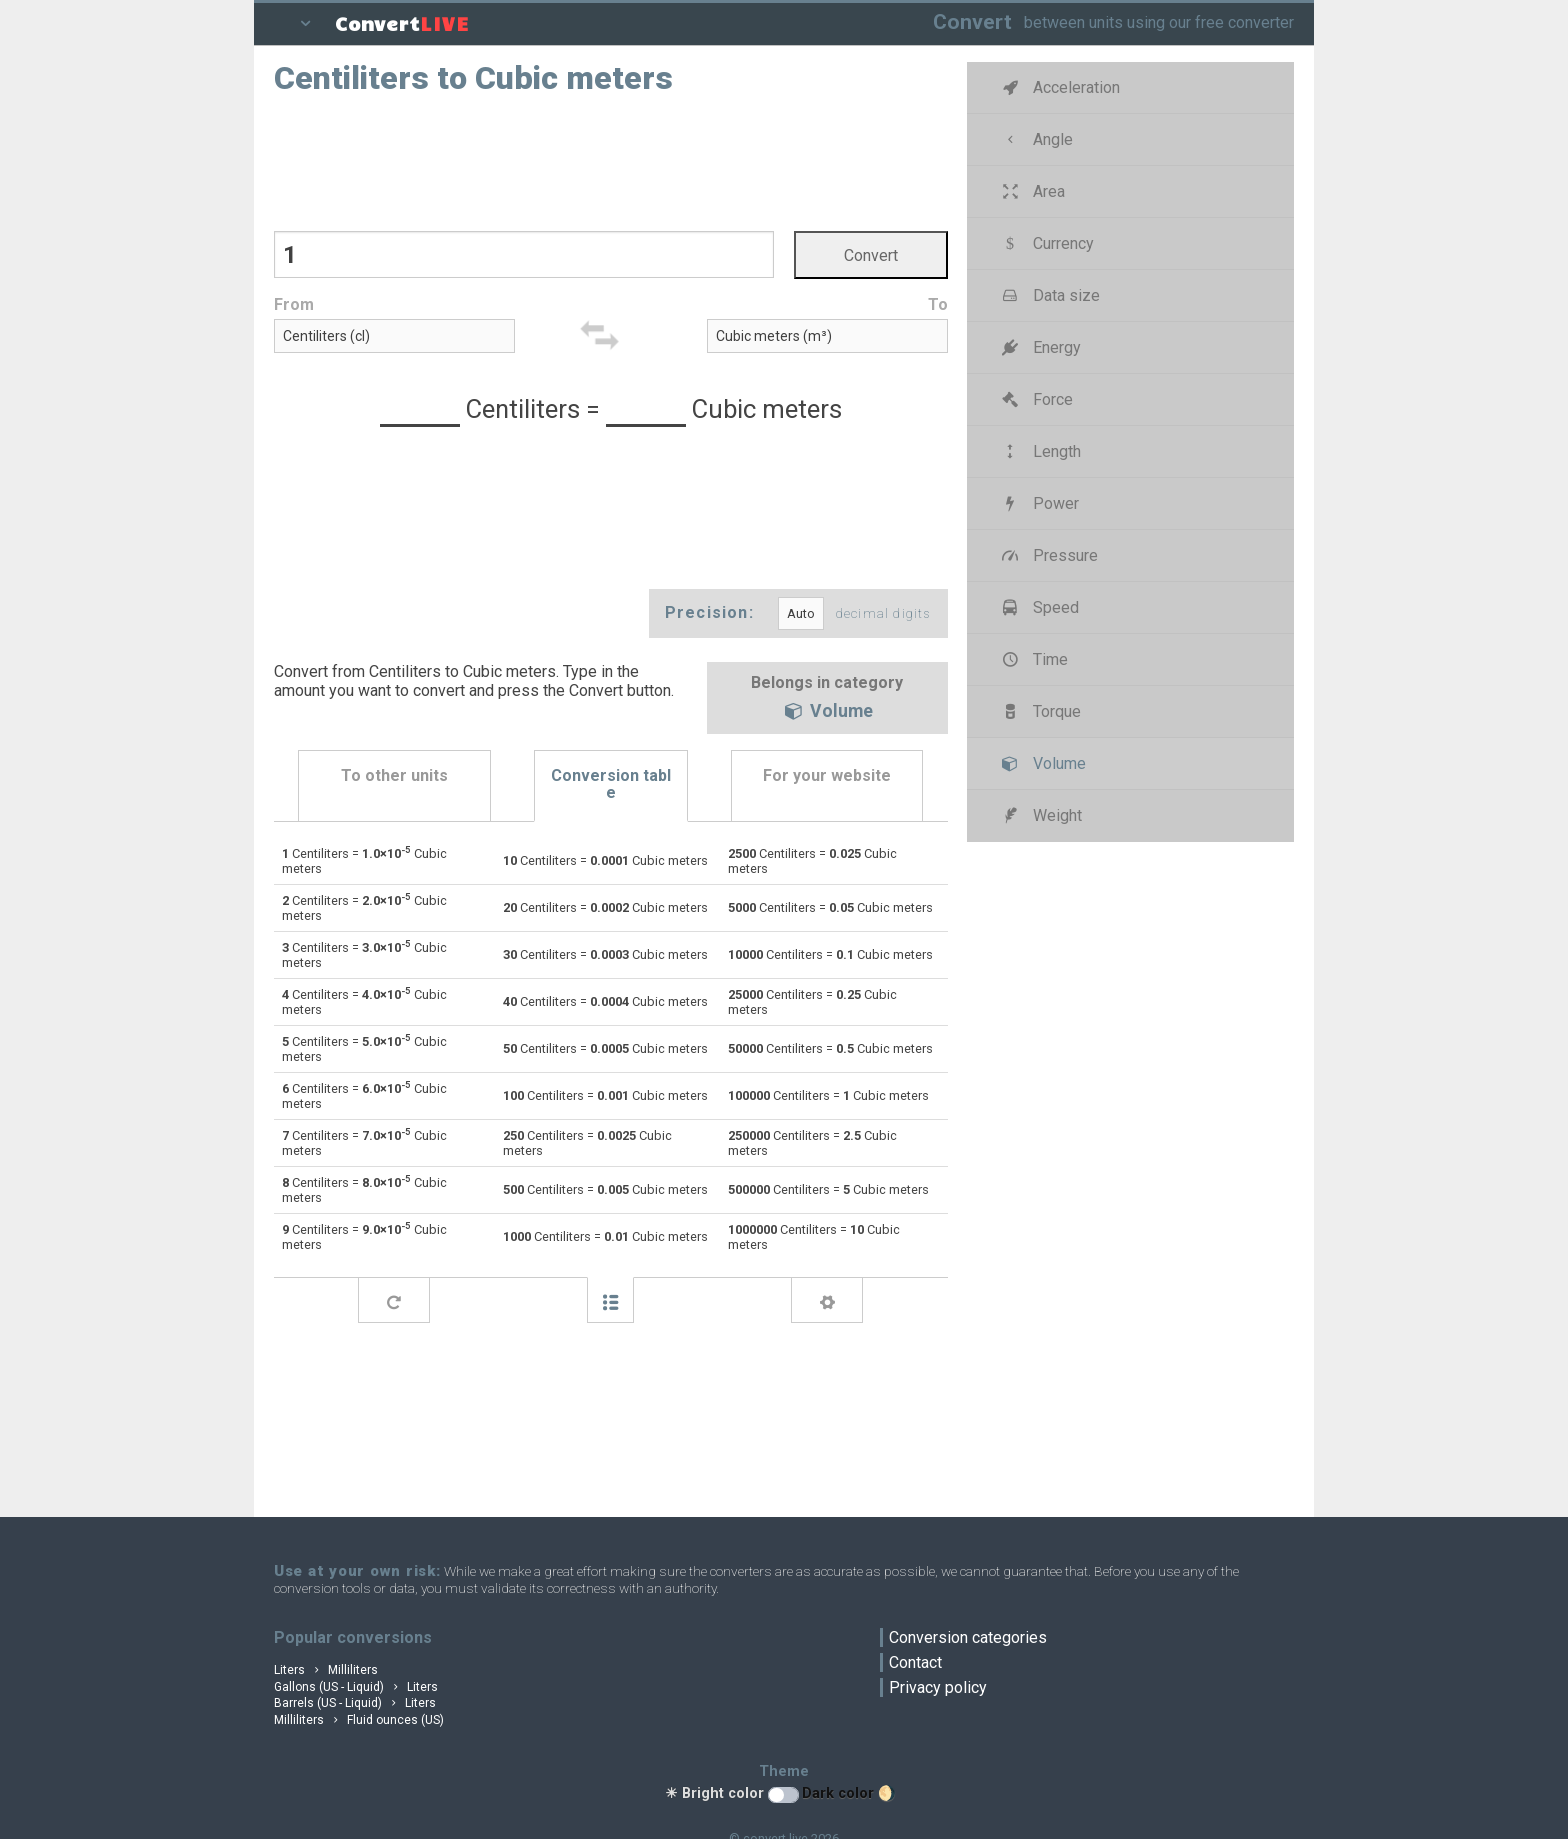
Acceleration (1059, 87)
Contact (915, 1662)
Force (1036, 399)
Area (1032, 191)
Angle (1036, 139)
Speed (1039, 607)
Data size (1049, 295)
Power (1039, 503)
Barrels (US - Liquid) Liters (355, 1703)
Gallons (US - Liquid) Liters (356, 1687)
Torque (1040, 711)
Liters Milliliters (326, 1670)
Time (1033, 659)
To (938, 304)
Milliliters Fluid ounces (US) (359, 1720)
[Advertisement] (611, 161)
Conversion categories (968, 1637)
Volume (827, 713)
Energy (1040, 347)
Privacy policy (938, 1687)
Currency (1046, 243)
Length (1040, 451)
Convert (972, 21)
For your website (827, 775)
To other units (394, 775)
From (294, 304)
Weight (1040, 815)
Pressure (1048, 555)
